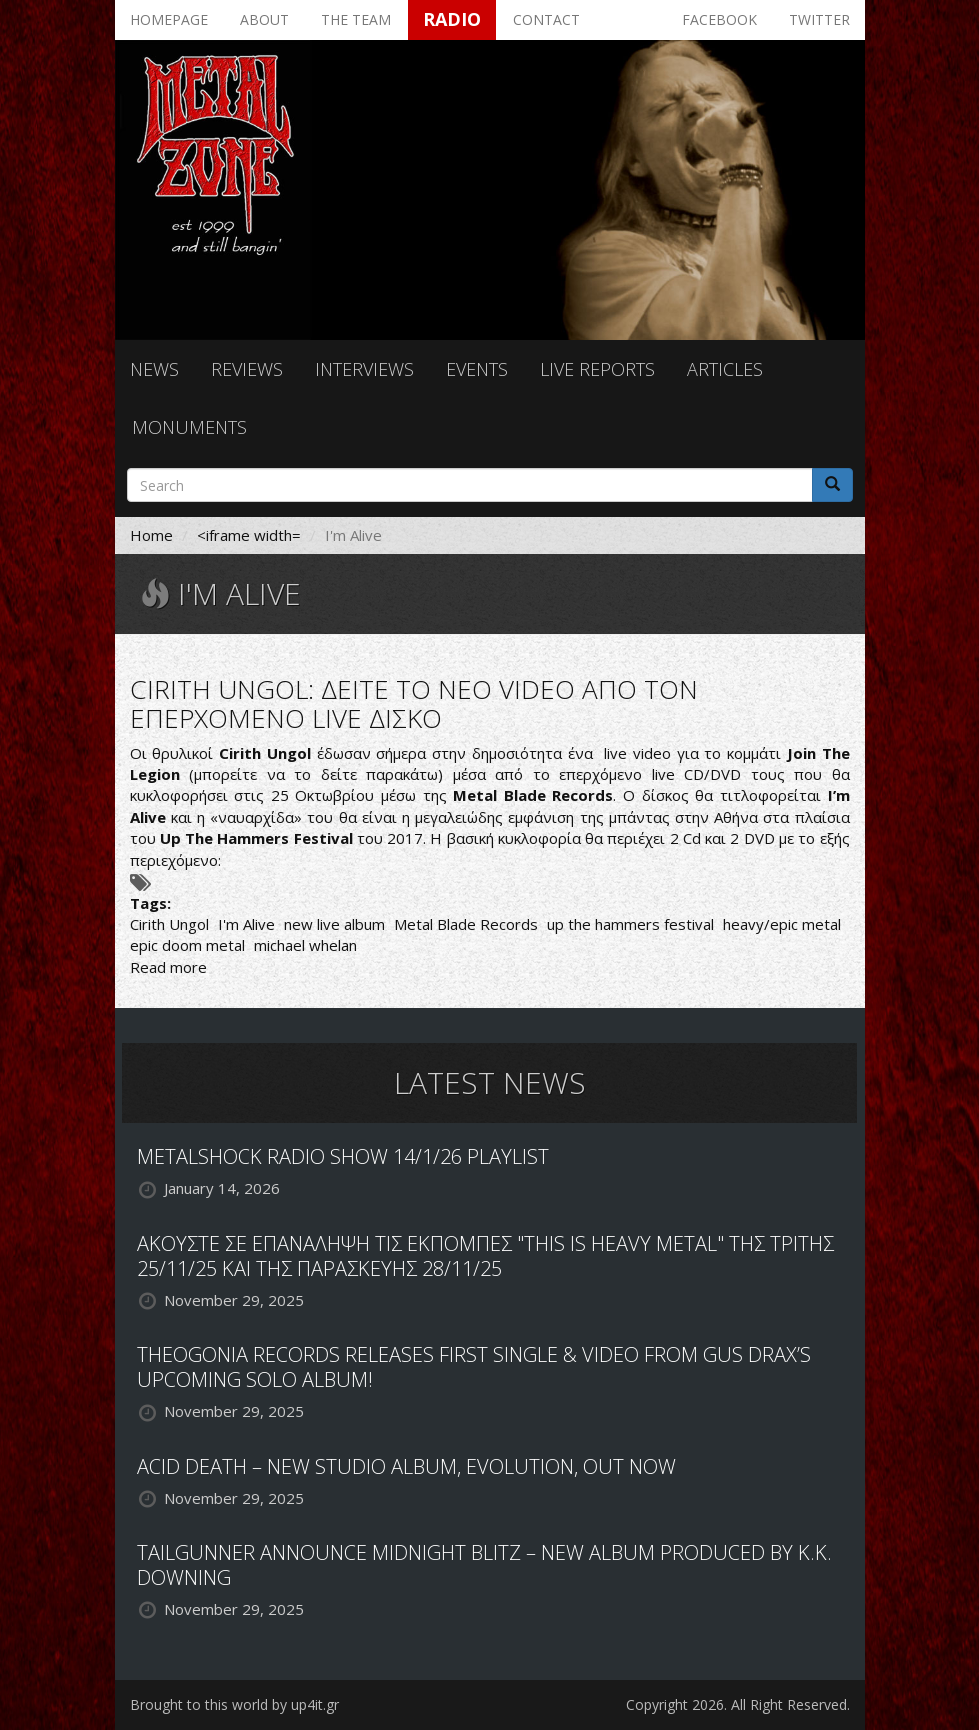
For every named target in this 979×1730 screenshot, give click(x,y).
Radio (452, 19)
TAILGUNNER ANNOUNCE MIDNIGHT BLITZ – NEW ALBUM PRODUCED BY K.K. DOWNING (484, 1565)
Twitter (819, 19)
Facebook (719, 19)
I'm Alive (246, 924)
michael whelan (305, 945)
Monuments (189, 427)
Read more (168, 967)
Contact (546, 19)
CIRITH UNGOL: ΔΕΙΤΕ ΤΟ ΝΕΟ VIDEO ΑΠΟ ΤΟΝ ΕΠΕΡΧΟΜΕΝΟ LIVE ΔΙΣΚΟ (414, 703)
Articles (725, 369)
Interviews (364, 369)
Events (477, 369)
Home (151, 535)
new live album (334, 924)
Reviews (247, 369)
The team (356, 19)
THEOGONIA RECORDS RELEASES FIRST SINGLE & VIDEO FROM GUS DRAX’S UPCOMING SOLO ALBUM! (474, 1367)
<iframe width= (249, 535)
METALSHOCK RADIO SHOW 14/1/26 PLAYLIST (343, 1156)
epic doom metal (187, 945)
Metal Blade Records (466, 924)
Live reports (597, 369)
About (264, 19)
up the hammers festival (630, 924)
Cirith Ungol (169, 924)
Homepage (169, 19)
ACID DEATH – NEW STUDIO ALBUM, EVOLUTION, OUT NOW (406, 1466)
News (154, 369)
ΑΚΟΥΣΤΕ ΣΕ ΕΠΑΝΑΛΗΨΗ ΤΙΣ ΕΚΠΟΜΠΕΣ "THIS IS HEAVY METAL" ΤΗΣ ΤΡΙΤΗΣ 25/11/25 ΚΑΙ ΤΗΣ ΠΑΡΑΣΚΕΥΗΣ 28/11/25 (485, 1256)
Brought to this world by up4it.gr (234, 1704)
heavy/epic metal (782, 924)
